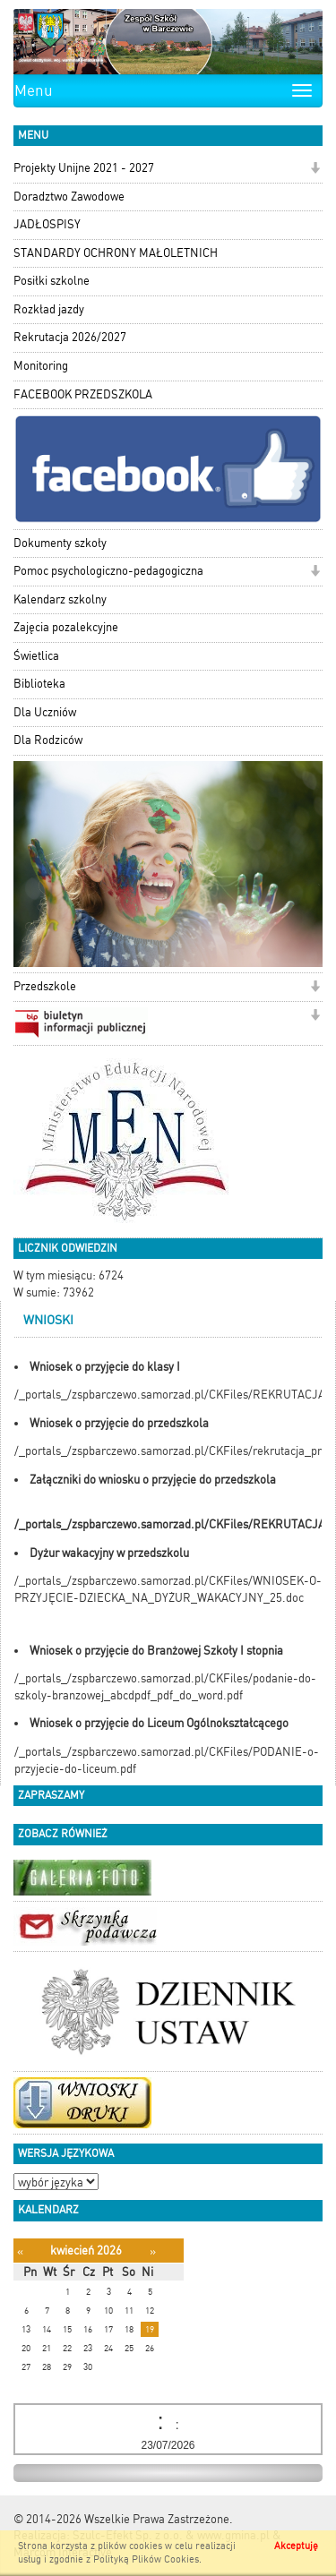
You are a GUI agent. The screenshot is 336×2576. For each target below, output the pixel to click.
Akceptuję (296, 2546)
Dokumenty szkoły (60, 543)
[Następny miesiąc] (153, 2251)
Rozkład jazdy (48, 309)
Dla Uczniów (44, 712)
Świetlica (36, 656)
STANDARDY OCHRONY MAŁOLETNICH (115, 253)
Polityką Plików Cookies (146, 2559)
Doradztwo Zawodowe (69, 196)
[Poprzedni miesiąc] (20, 2251)
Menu (33, 90)
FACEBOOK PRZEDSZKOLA (82, 394)
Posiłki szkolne (51, 280)
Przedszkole (44, 986)
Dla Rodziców (47, 740)
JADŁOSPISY (47, 224)
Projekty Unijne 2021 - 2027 (83, 168)
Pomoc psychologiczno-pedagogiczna (108, 571)
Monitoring (40, 365)
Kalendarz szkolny (60, 599)
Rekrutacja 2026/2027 (69, 337)
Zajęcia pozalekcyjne (65, 627)
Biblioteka (39, 683)
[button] (315, 169)
